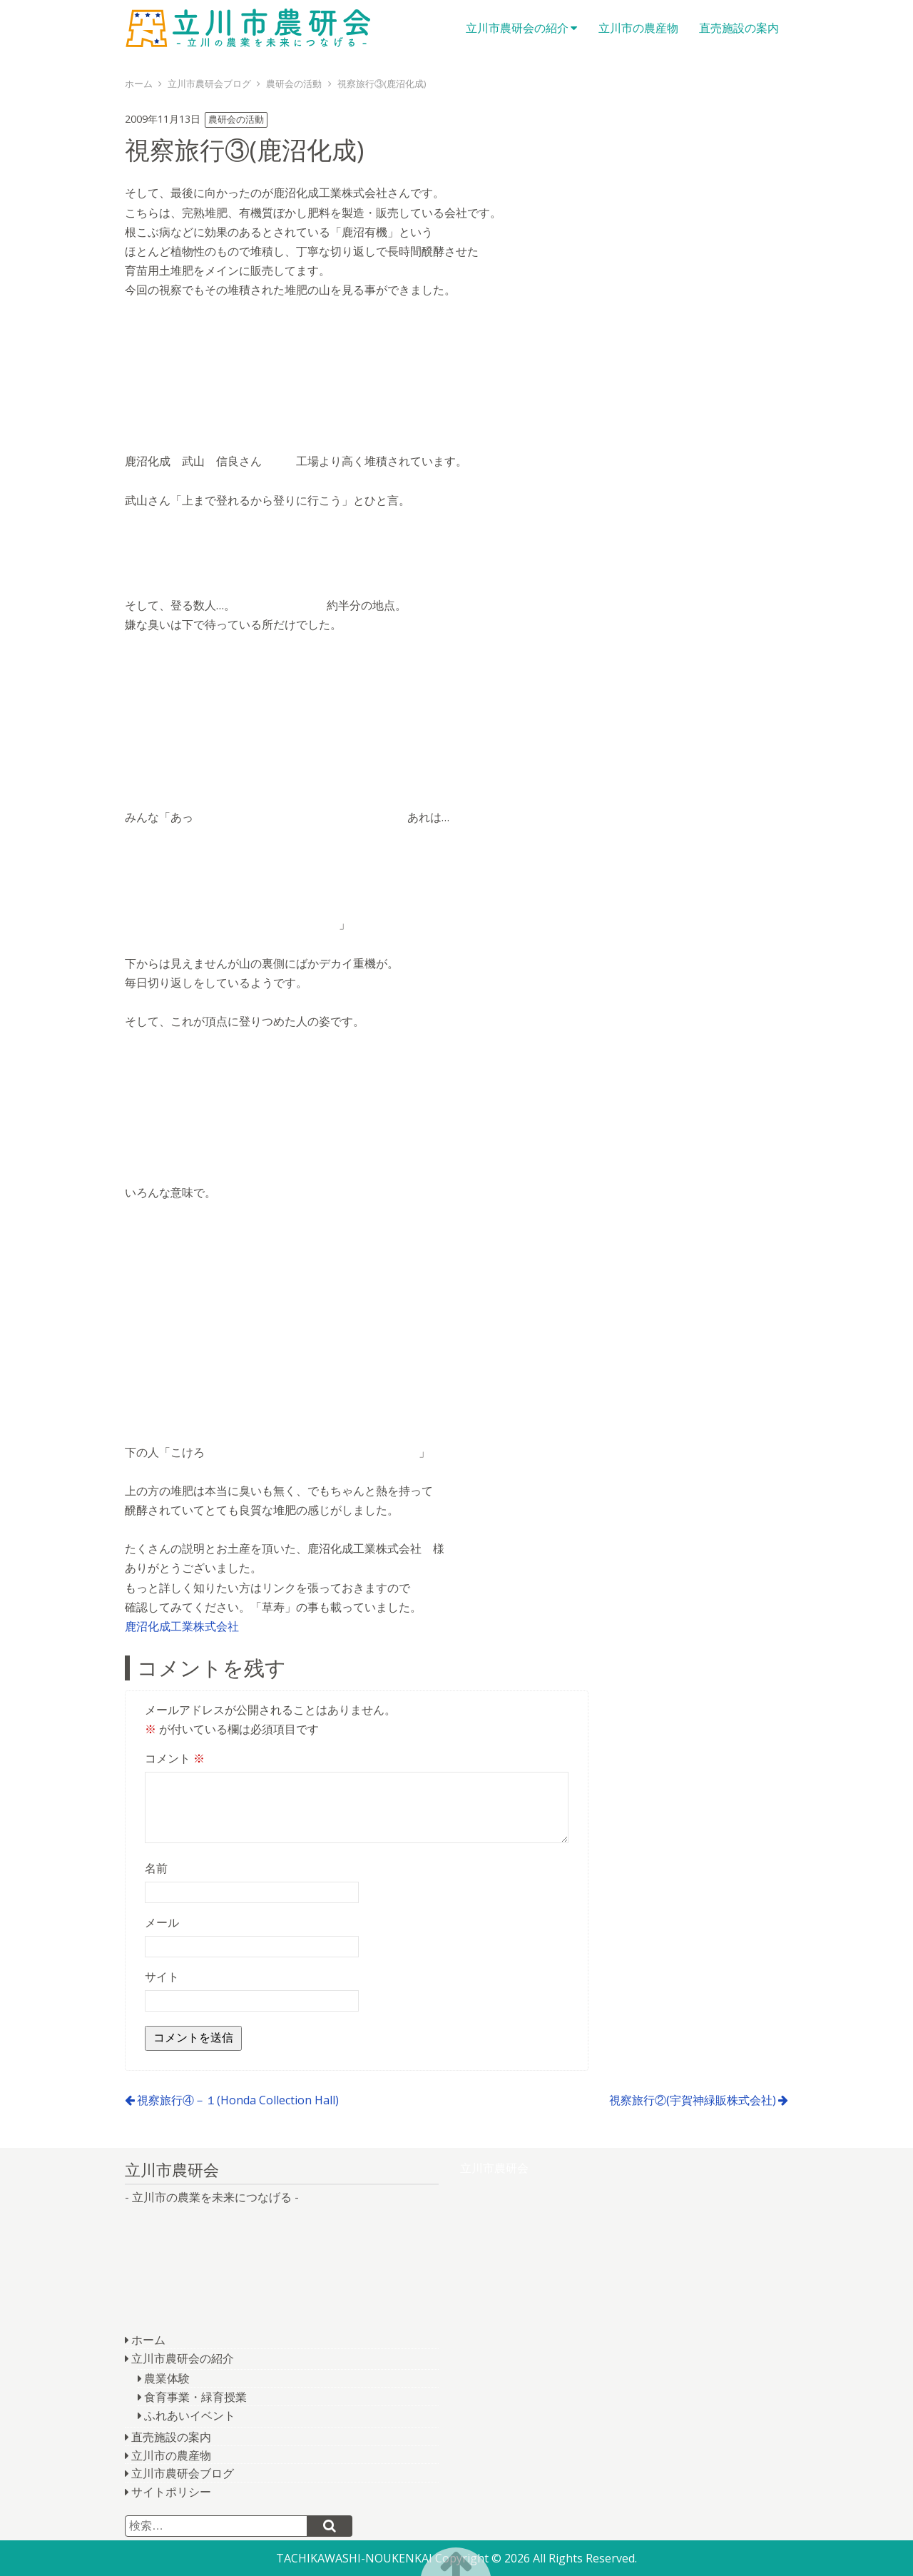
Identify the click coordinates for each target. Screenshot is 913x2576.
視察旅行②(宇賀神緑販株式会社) (692, 2100)
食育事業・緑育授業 (195, 2397)
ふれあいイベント (189, 2415)
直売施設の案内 (739, 28)
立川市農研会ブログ (182, 2473)
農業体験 (167, 2378)
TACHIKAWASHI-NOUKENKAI (354, 2558)
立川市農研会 (253, 29)
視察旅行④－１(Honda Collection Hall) (238, 2100)
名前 (156, 1868)
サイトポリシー (171, 2492)
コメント (175, 1758)
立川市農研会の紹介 (517, 28)
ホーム (148, 2340)
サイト (162, 1976)
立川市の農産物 (638, 28)
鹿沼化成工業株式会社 (182, 1626)
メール (162, 1922)
